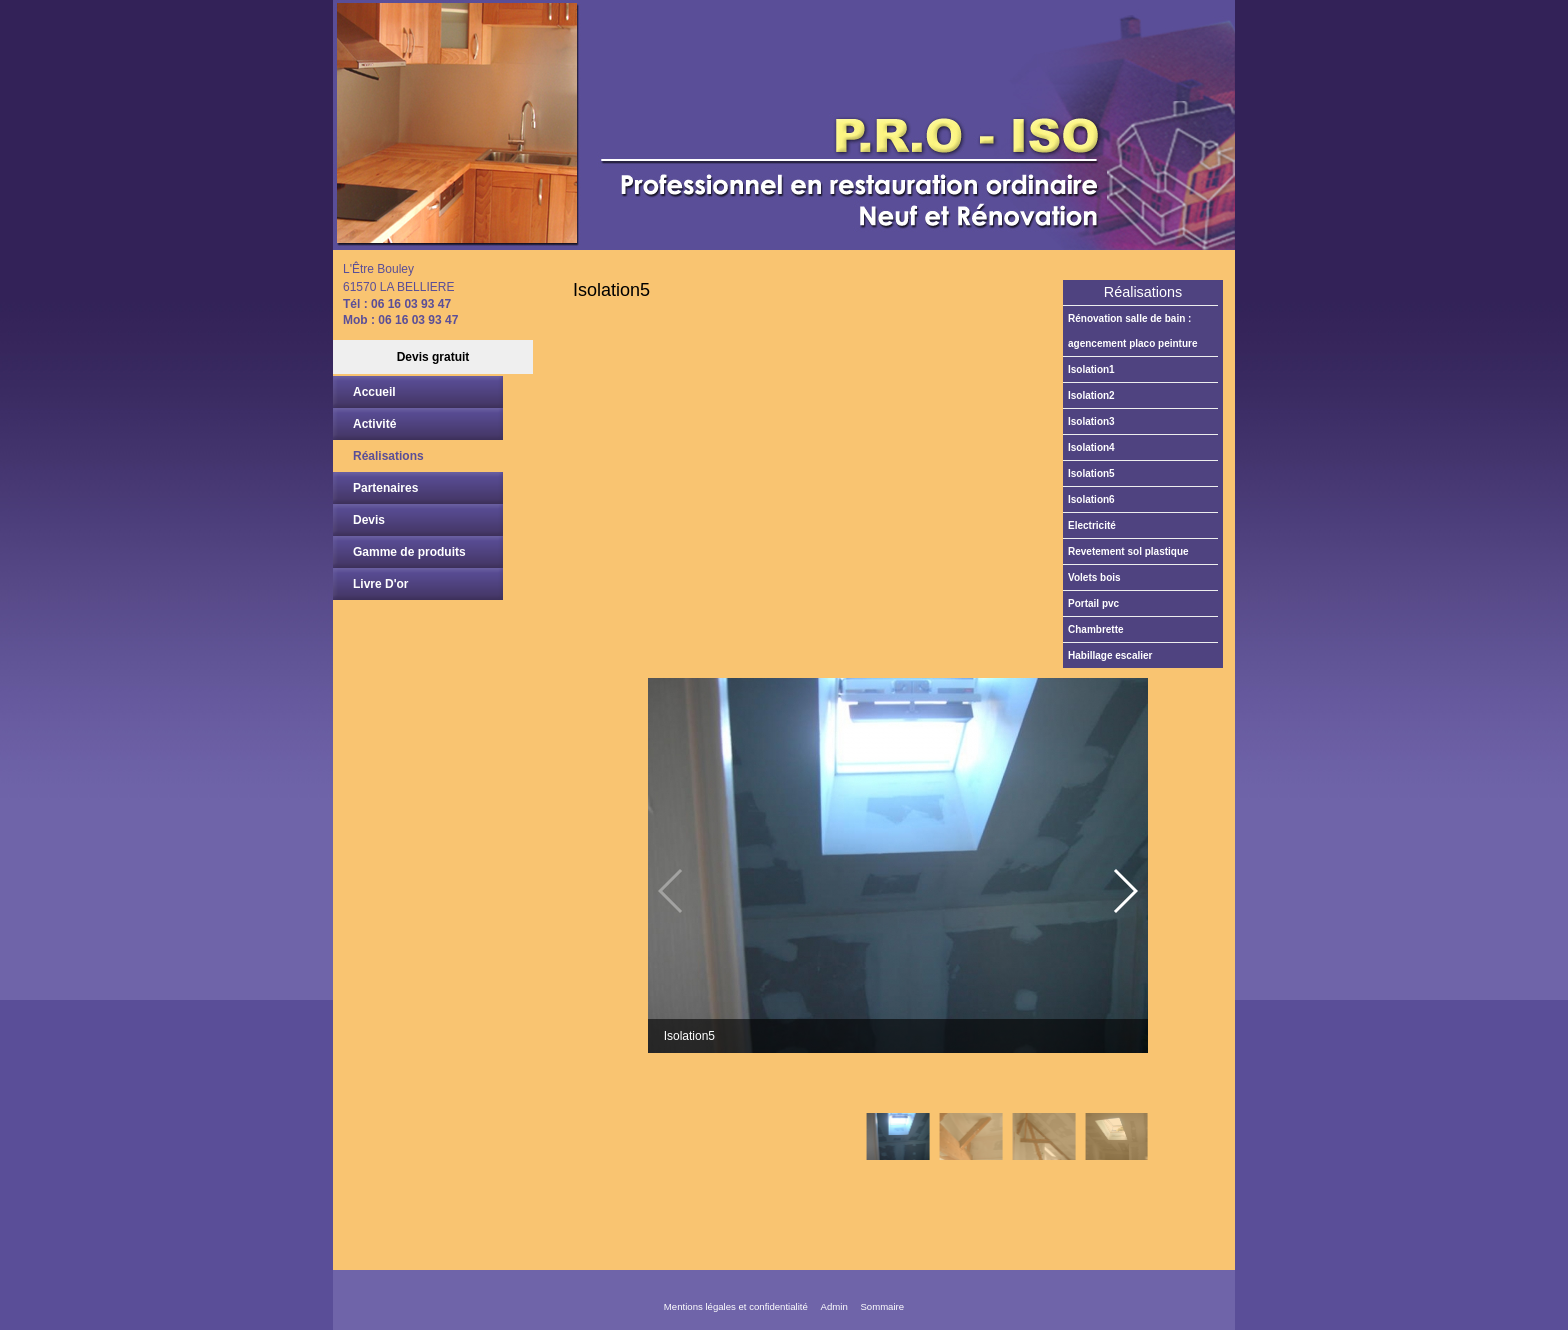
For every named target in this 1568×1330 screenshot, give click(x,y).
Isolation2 (1091, 395)
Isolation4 (1091, 447)
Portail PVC (1093, 603)
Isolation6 (1091, 499)
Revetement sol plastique (1128, 551)
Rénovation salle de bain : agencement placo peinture (1132, 331)
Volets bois (1094, 577)
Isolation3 (1091, 421)
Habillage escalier (1110, 655)
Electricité (1092, 525)
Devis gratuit (433, 357)
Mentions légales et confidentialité (736, 1306)
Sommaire (882, 1306)
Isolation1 (1091, 369)
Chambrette (1096, 629)
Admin (834, 1306)
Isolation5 (1091, 473)
